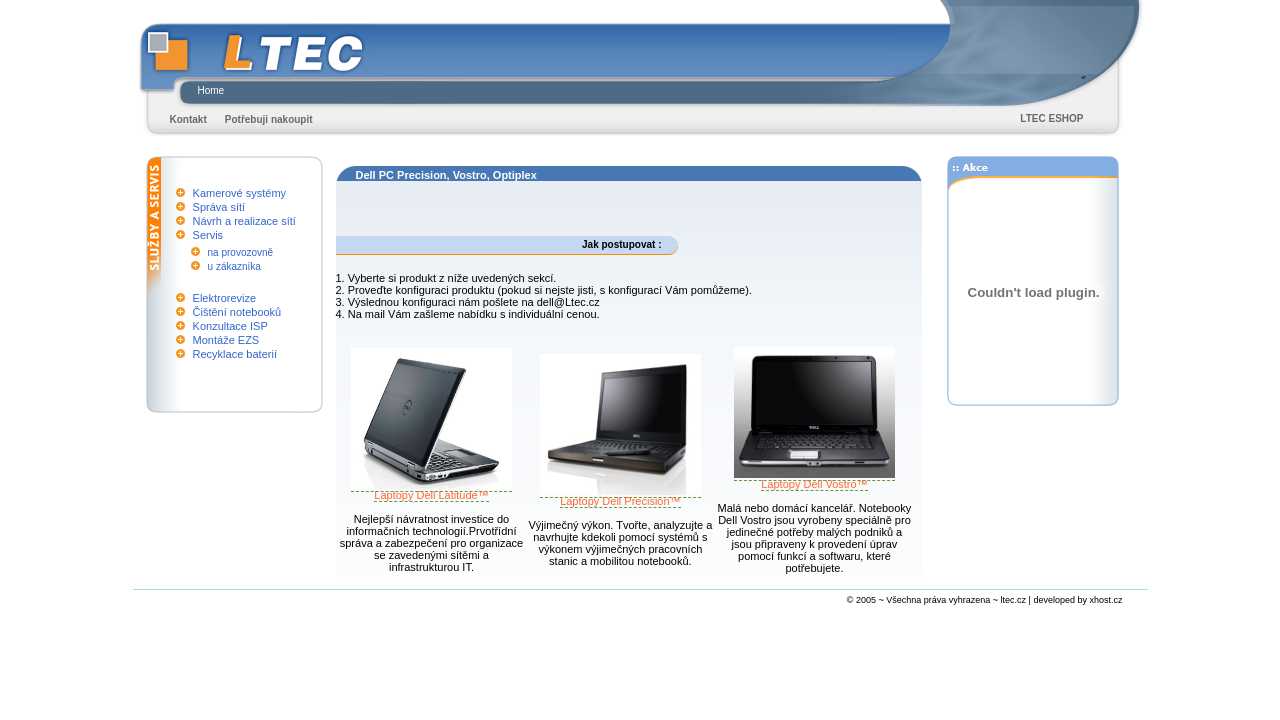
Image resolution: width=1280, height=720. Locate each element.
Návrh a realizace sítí (244, 221)
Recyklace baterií (235, 354)
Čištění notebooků (237, 312)
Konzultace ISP (230, 326)
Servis (208, 235)
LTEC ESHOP (1051, 118)
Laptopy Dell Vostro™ (814, 479)
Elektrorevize (225, 298)
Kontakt (188, 119)
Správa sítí (219, 207)
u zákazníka (234, 266)
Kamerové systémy (240, 193)
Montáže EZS (226, 340)
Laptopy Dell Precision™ (620, 496)
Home (211, 90)
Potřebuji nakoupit (269, 119)
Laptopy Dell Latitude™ (431, 490)
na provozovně (241, 252)
